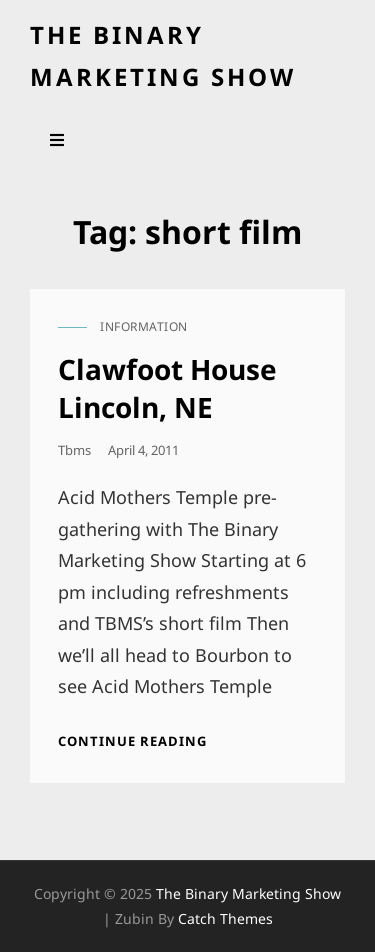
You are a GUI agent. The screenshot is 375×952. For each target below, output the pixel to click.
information (144, 326)
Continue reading (132, 741)
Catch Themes (225, 918)
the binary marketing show (248, 893)
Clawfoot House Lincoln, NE (167, 388)
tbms (74, 450)
